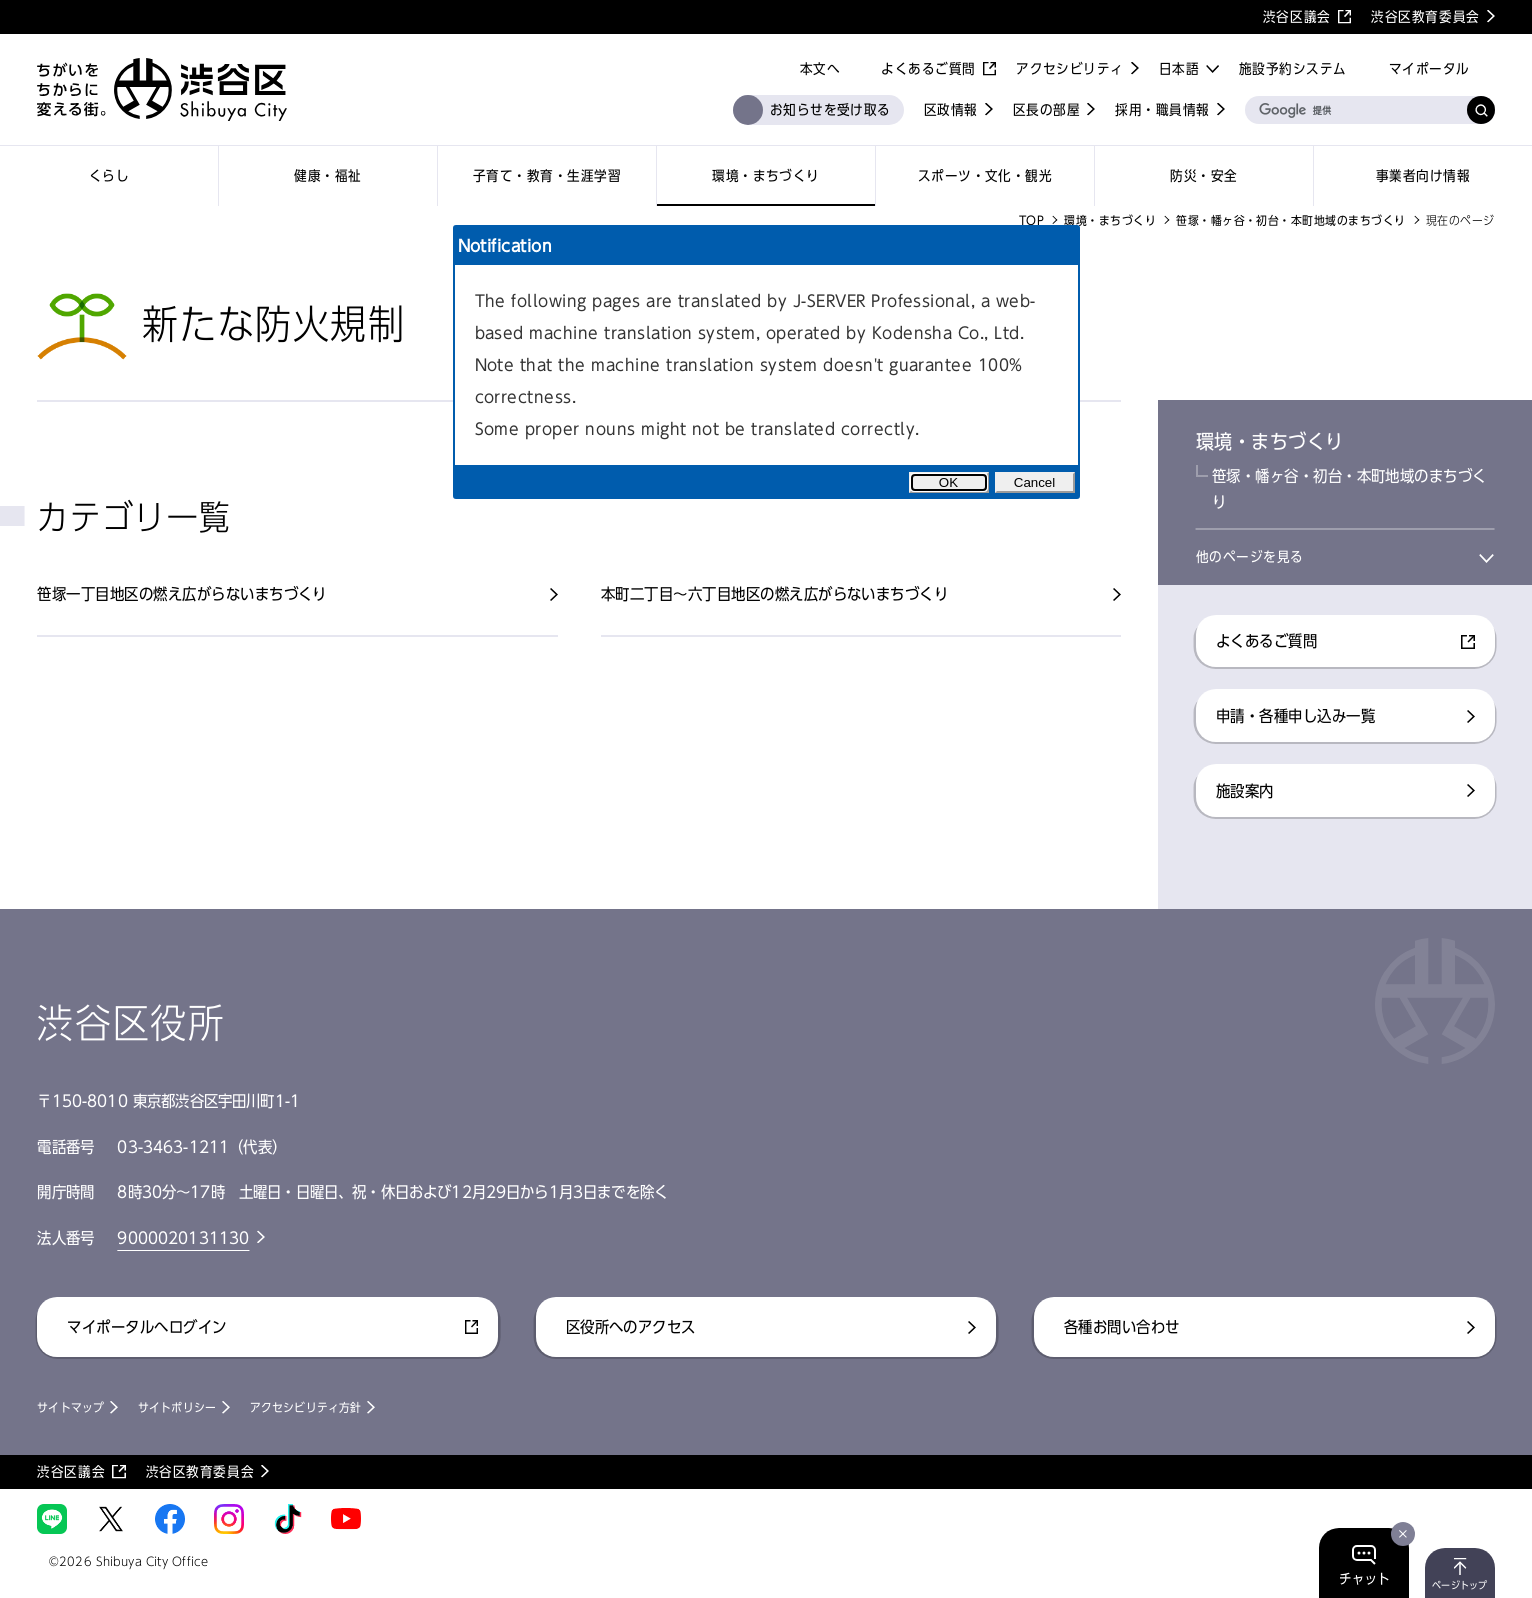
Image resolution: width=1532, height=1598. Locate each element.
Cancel (1035, 482)
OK (948, 482)
